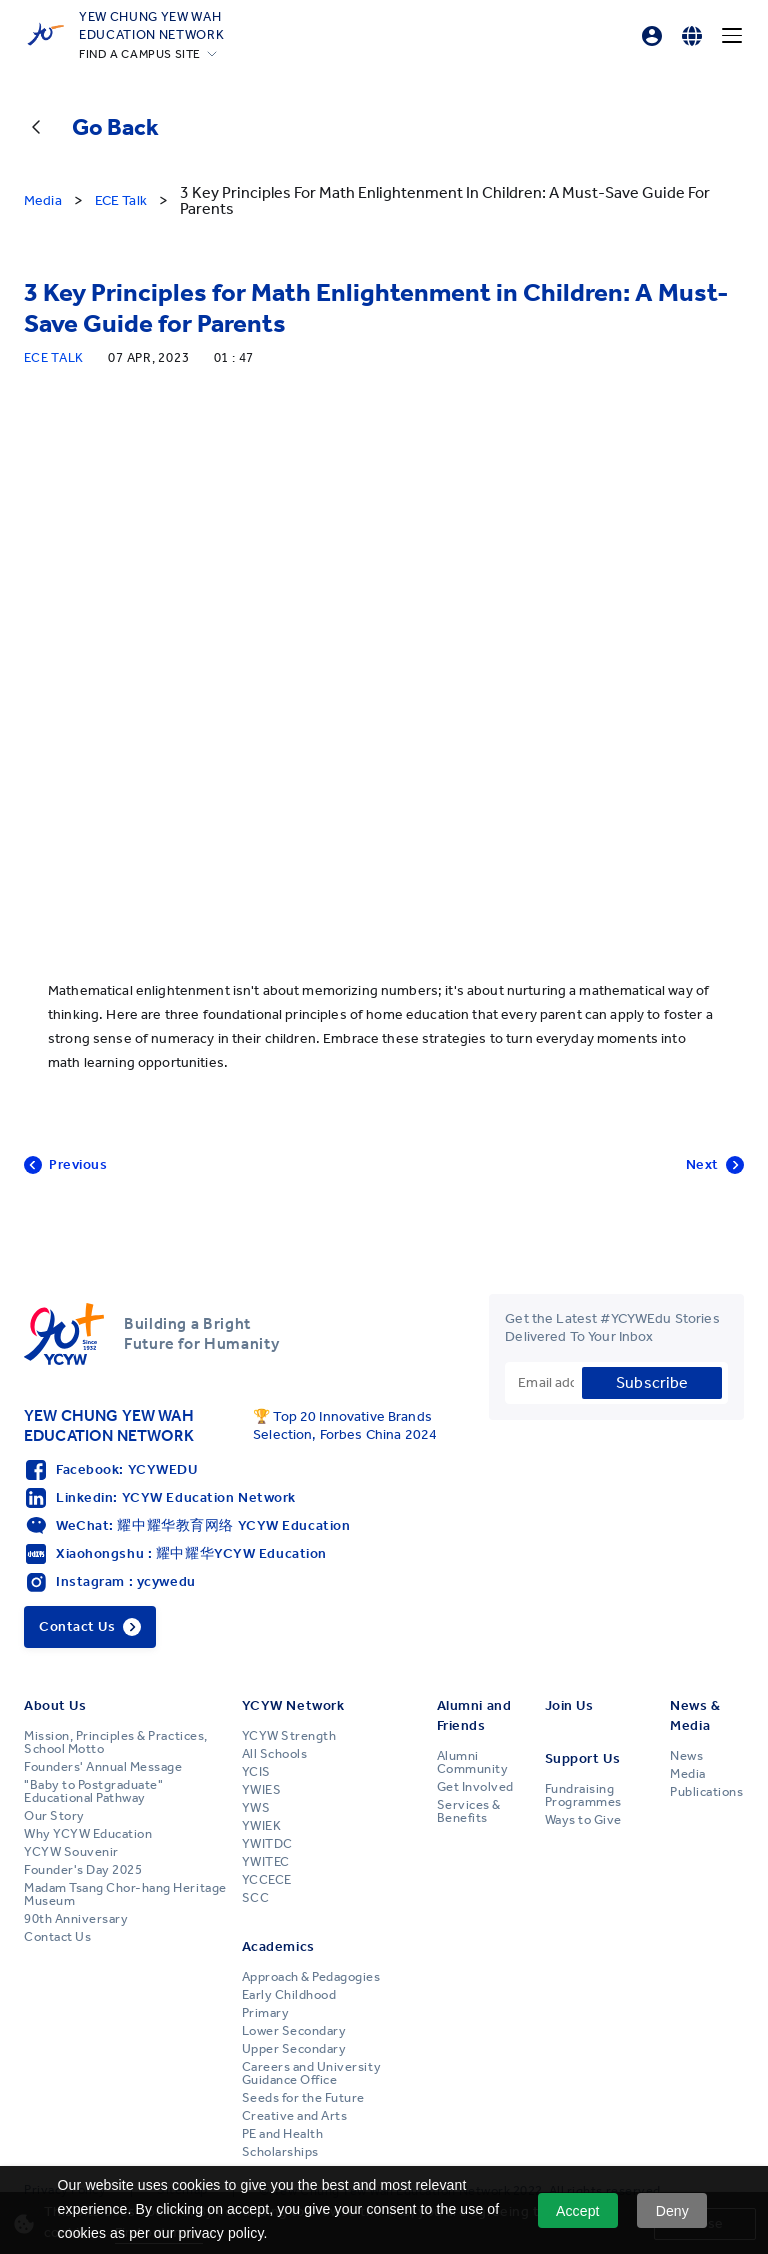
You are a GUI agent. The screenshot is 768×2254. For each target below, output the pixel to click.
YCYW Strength (289, 1736)
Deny (672, 2211)
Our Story (54, 1816)
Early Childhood (289, 1995)
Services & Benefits (469, 1811)
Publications (706, 1792)
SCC (256, 1898)
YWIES (262, 1790)
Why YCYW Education (88, 1834)
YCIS (256, 1772)
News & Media (695, 1715)
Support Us (583, 1758)
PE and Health (283, 2134)
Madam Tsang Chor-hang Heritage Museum (125, 1894)
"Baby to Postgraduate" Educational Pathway (93, 1791)
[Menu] (732, 36)
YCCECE (267, 1880)
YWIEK (262, 1826)
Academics (278, 1946)
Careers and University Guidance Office (311, 2073)
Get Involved (475, 1787)
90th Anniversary (76, 1919)
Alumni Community (473, 1762)
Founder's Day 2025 (83, 1870)
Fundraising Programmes (583, 1795)
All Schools (275, 1754)
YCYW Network (293, 1705)
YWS (256, 1808)
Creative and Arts (295, 2116)
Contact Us (57, 1937)
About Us (55, 1705)
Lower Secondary (294, 2031)
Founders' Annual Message (103, 1767)
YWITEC (266, 1862)
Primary (266, 2013)
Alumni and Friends (474, 1715)
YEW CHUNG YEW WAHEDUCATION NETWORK (151, 25)
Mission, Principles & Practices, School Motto (116, 1742)
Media (688, 1774)
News (686, 1756)
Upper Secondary (294, 2049)
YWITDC (267, 1844)
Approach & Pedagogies (311, 1977)
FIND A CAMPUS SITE (140, 54)
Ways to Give (583, 1820)
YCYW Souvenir (71, 1852)
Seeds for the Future (303, 2098)
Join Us (569, 1705)
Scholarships (280, 2152)
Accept (578, 2211)
